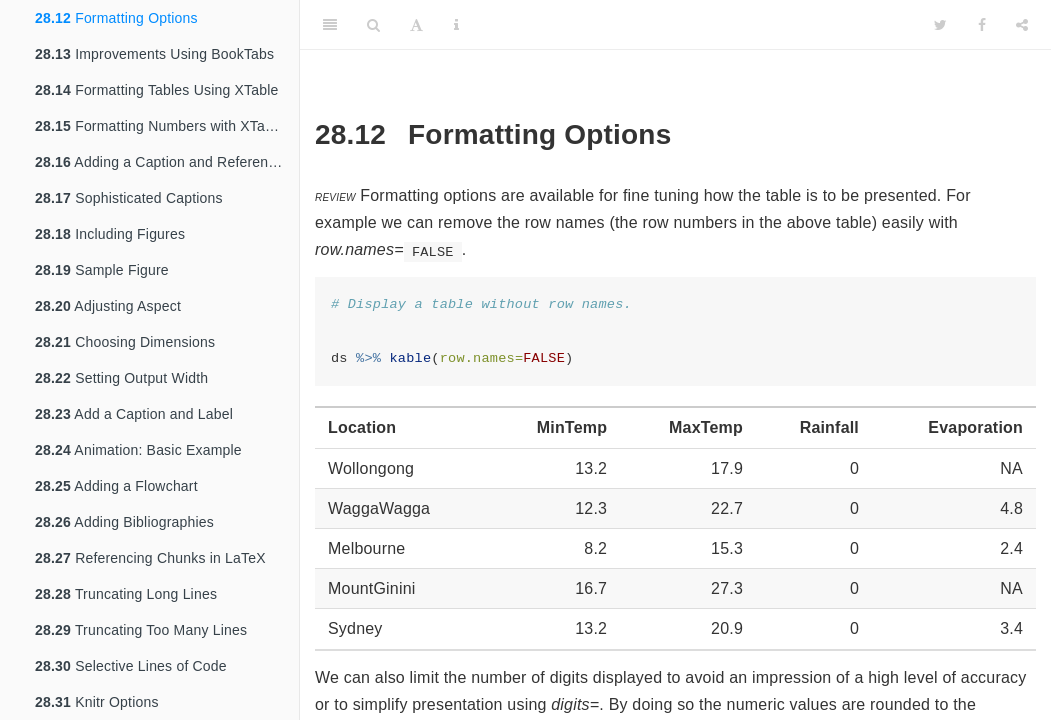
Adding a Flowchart (116, 486)
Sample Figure (102, 270)
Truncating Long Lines (126, 594)
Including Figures (110, 234)
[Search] (373, 25)
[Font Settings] (416, 25)
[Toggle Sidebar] (330, 25)
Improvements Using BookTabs (154, 54)
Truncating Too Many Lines (141, 630)
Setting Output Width (121, 378)
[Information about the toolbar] (456, 25)
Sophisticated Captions (129, 198)
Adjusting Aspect (108, 306)
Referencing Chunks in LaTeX (150, 558)
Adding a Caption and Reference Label (167, 162)
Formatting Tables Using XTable (157, 90)
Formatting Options (116, 18)
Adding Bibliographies (124, 522)
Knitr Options (97, 702)
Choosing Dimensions (125, 342)
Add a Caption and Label (134, 414)
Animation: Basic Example (138, 450)
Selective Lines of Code (131, 666)
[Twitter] (940, 25)
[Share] (1022, 25)
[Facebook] (982, 25)
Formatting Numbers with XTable (159, 126)
